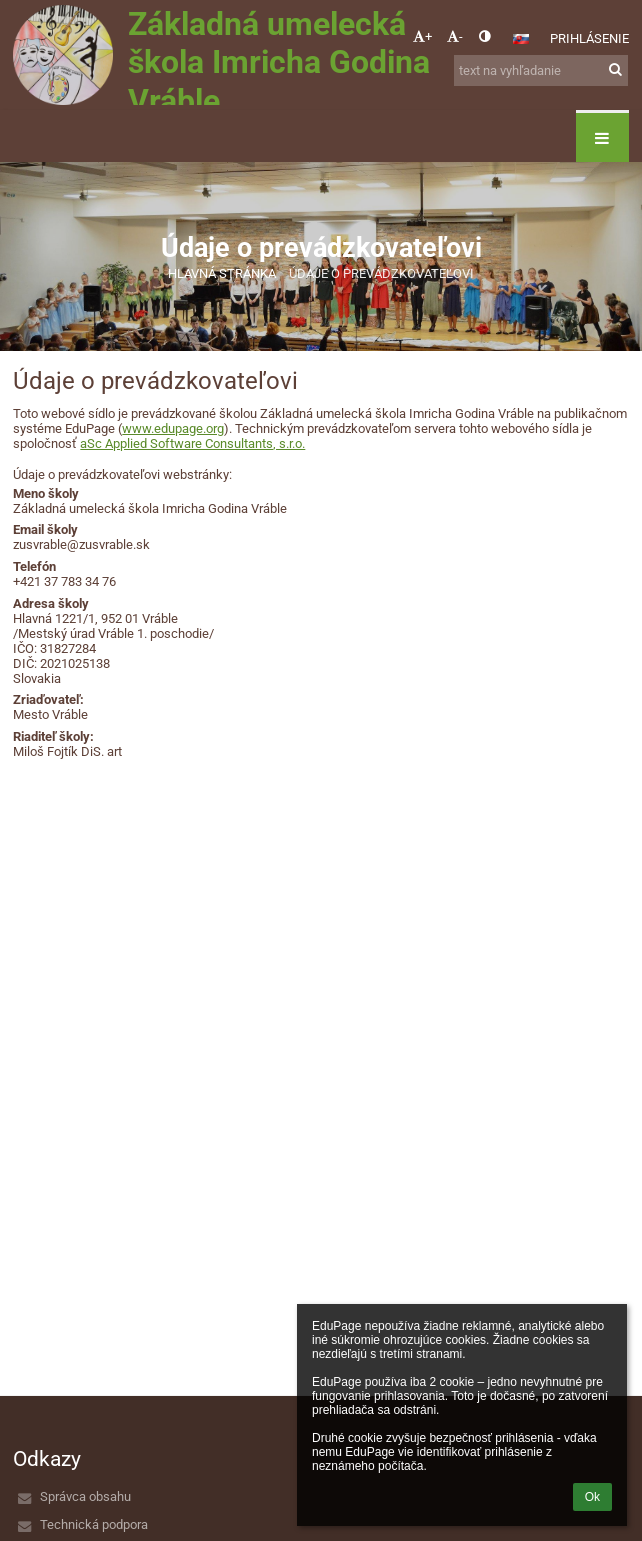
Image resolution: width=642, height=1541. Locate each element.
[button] (521, 39)
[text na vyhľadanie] (541, 70)
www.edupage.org (173, 428)
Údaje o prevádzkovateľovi (381, 273)
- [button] (455, 36)
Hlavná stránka (222, 273)
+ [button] (422, 36)
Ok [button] (592, 1497)
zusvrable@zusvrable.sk (81, 544)
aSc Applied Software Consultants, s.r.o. (192, 443)
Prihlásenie (589, 38)
